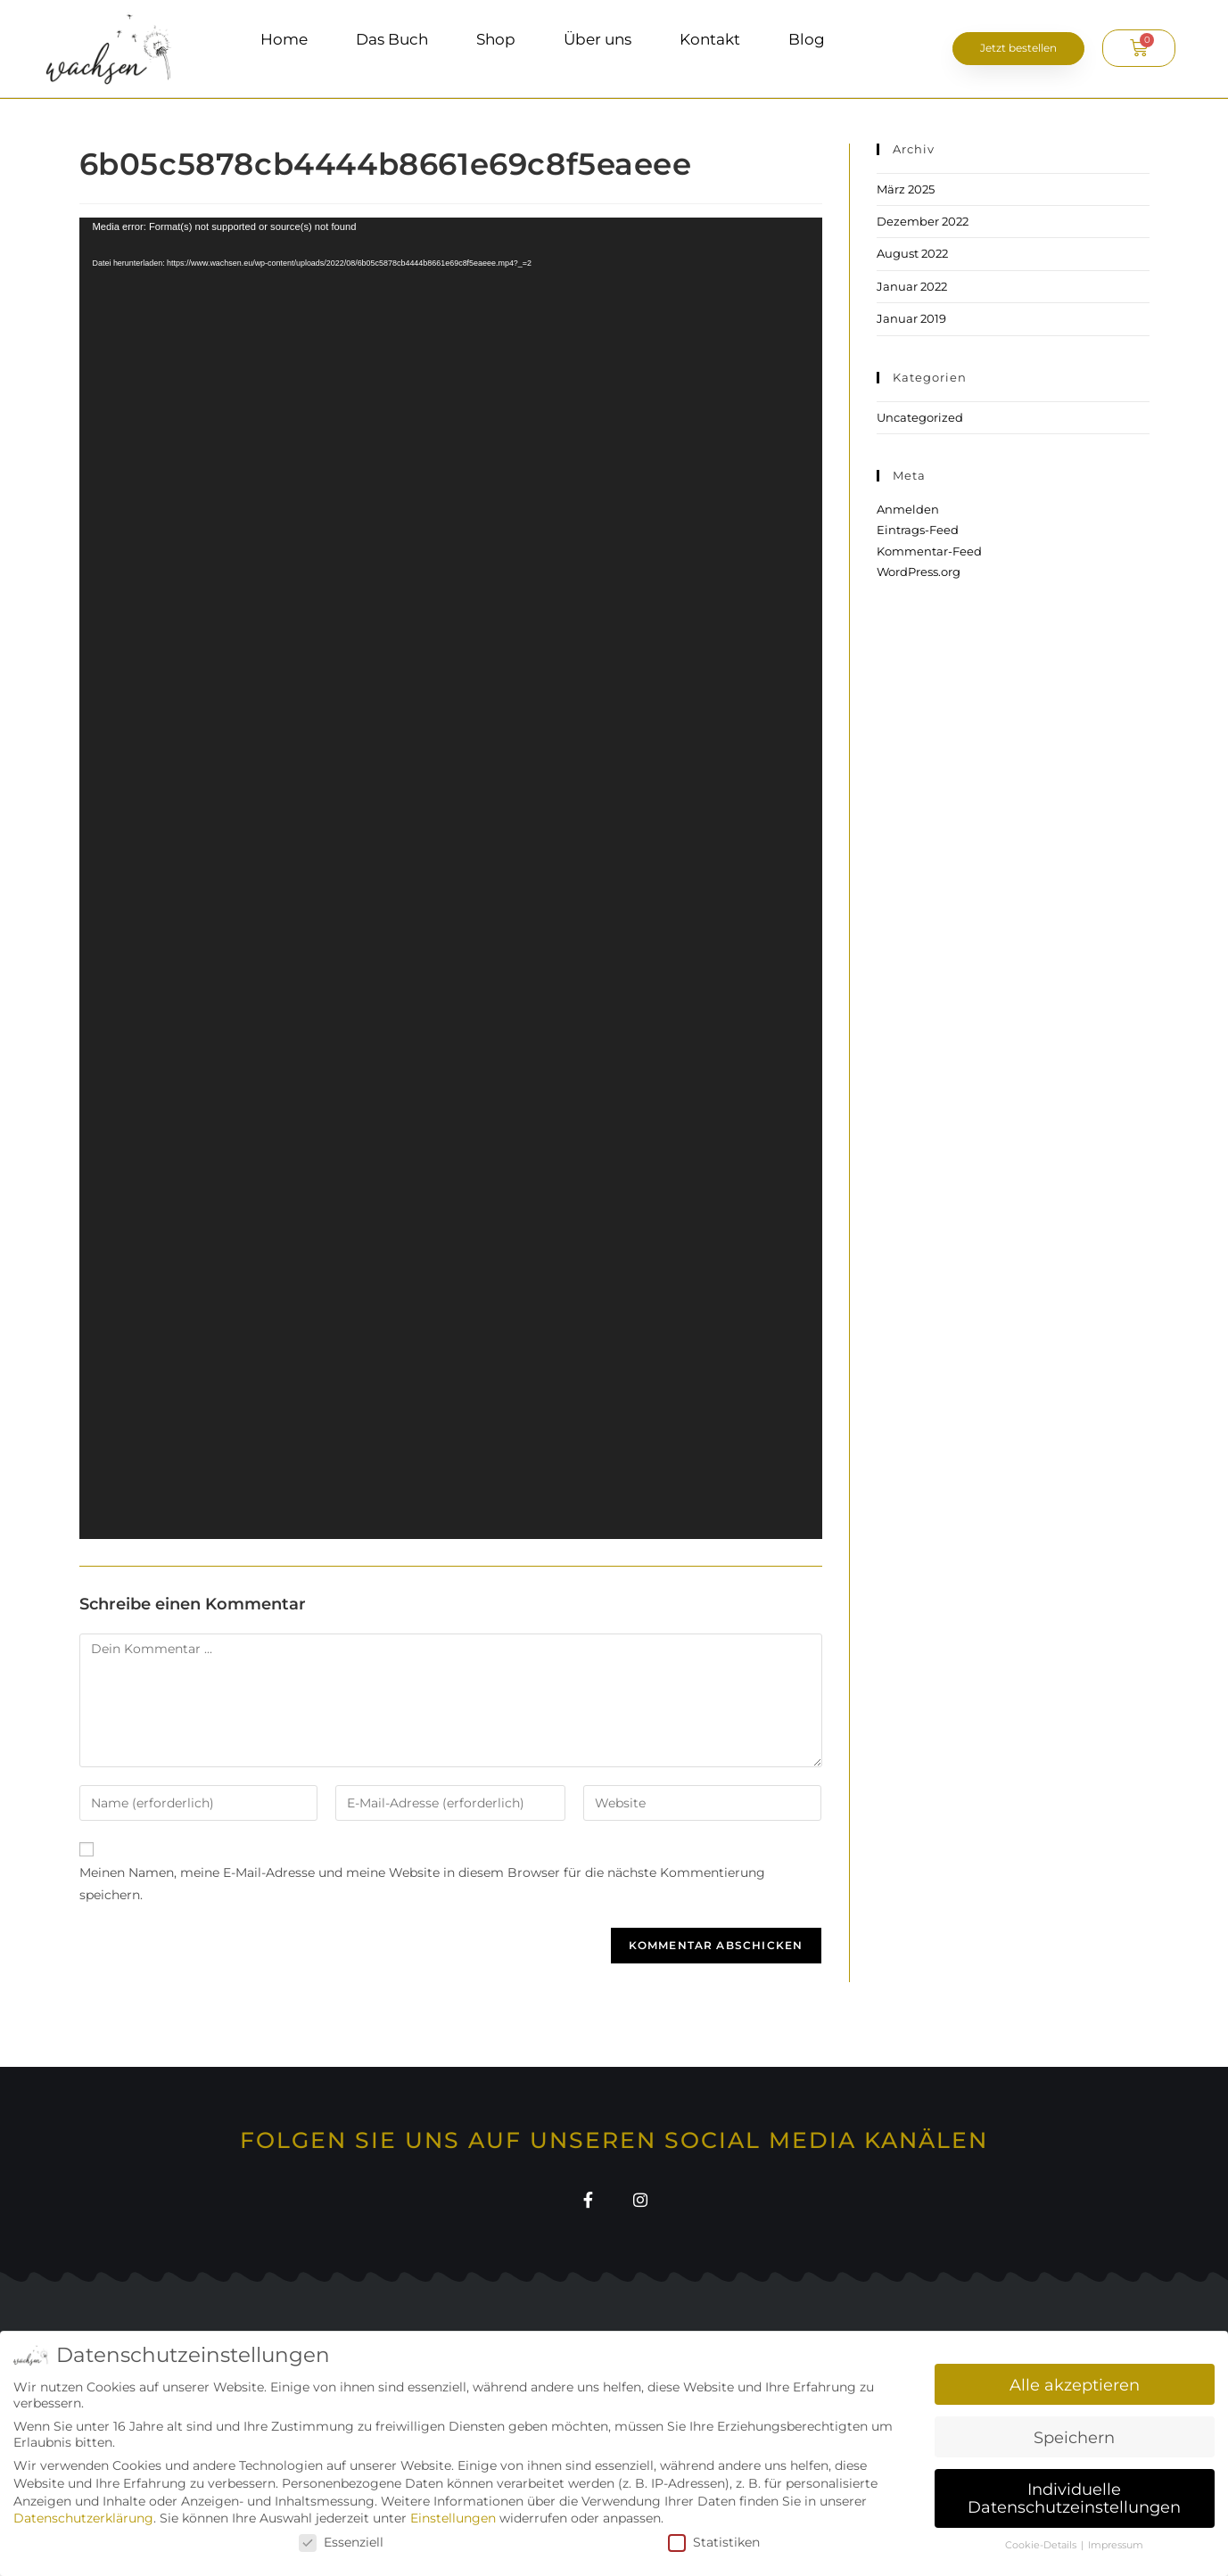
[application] (450, 878)
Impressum (1115, 2545)
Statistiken (714, 2542)
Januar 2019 (911, 318)
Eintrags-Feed (918, 530)
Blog (806, 39)
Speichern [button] (1074, 2437)
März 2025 (906, 189)
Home (284, 39)
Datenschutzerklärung (83, 2518)
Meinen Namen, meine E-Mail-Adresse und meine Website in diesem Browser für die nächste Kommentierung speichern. (422, 1883)
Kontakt (710, 39)
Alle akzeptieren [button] (1075, 2384)
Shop (495, 39)
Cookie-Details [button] (1042, 2545)
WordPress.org (918, 571)
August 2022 (912, 253)
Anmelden (908, 509)
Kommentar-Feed (929, 551)
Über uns (597, 39)
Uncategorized (920, 417)
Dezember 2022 (922, 221)
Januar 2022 (912, 286)
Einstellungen (453, 2518)
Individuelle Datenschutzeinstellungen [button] (1074, 2498)
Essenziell (341, 2542)
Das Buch (392, 39)
